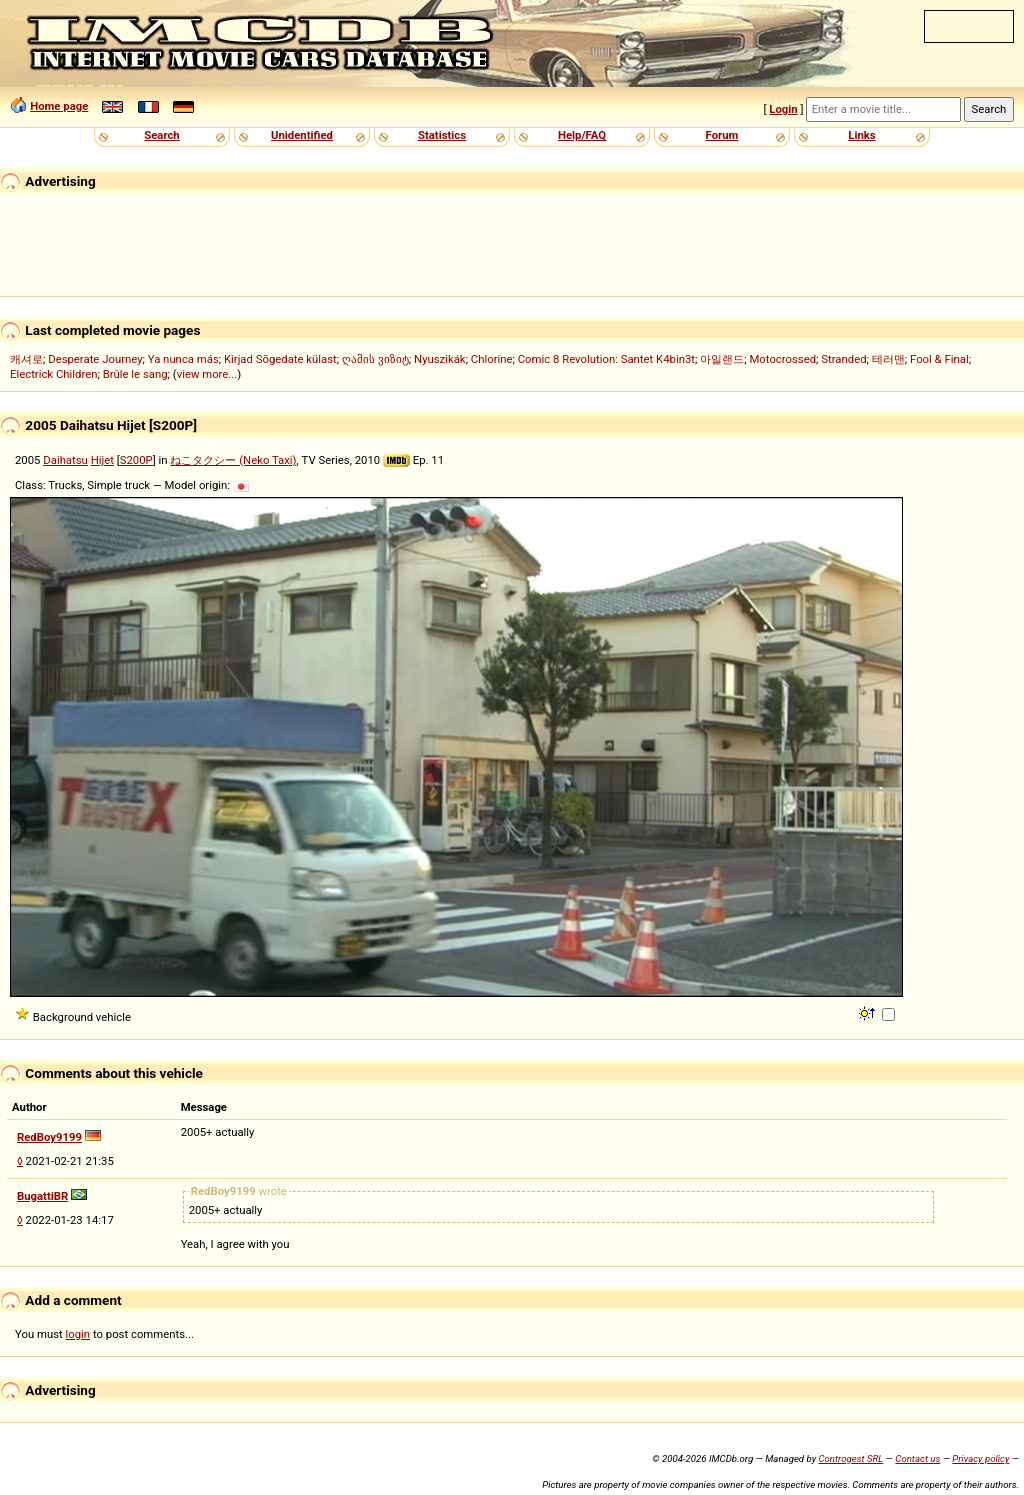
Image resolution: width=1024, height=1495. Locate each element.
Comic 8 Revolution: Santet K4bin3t (606, 359)
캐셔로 (26, 359)
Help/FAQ (582, 135)
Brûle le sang (135, 374)
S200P (136, 460)
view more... (207, 374)
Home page (59, 106)
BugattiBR (42, 1196)
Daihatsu (65, 460)
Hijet (102, 460)
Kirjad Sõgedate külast (280, 359)
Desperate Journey (95, 359)
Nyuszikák (440, 359)
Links (861, 135)
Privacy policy (980, 1458)
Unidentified (302, 135)
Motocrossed (782, 359)
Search (161, 135)
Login (783, 109)
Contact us (917, 1458)
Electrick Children (53, 374)
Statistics (442, 135)
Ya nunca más (183, 359)
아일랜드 (722, 359)
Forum (722, 135)
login (78, 1334)
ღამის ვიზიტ (375, 359)
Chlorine (492, 359)
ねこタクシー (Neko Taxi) (233, 460)
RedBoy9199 (49, 1137)
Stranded (843, 359)
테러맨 (888, 359)
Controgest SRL (850, 1458)
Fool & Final (939, 359)
